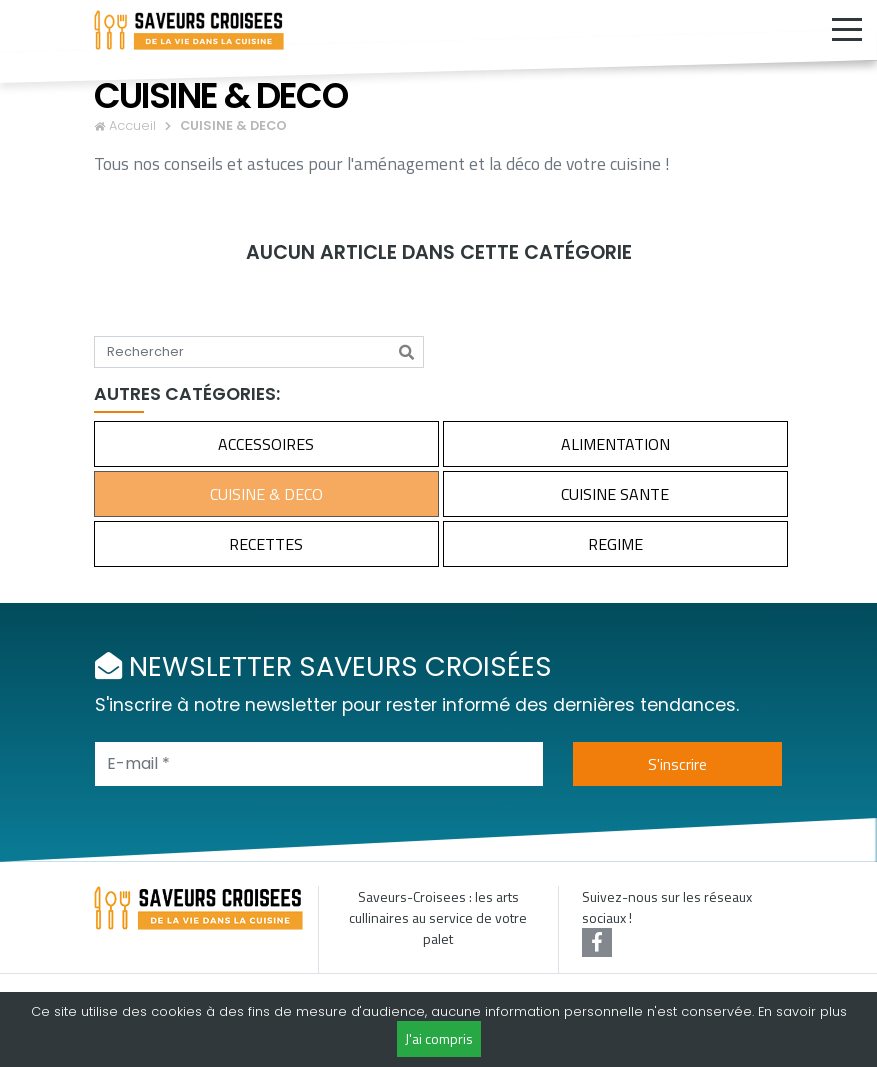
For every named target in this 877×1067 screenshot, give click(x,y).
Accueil (132, 125)
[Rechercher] (406, 352)
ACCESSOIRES (266, 444)
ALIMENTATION (615, 444)
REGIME (615, 544)
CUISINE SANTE (615, 494)
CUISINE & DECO (266, 494)
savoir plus (811, 1011)
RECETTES (266, 544)
